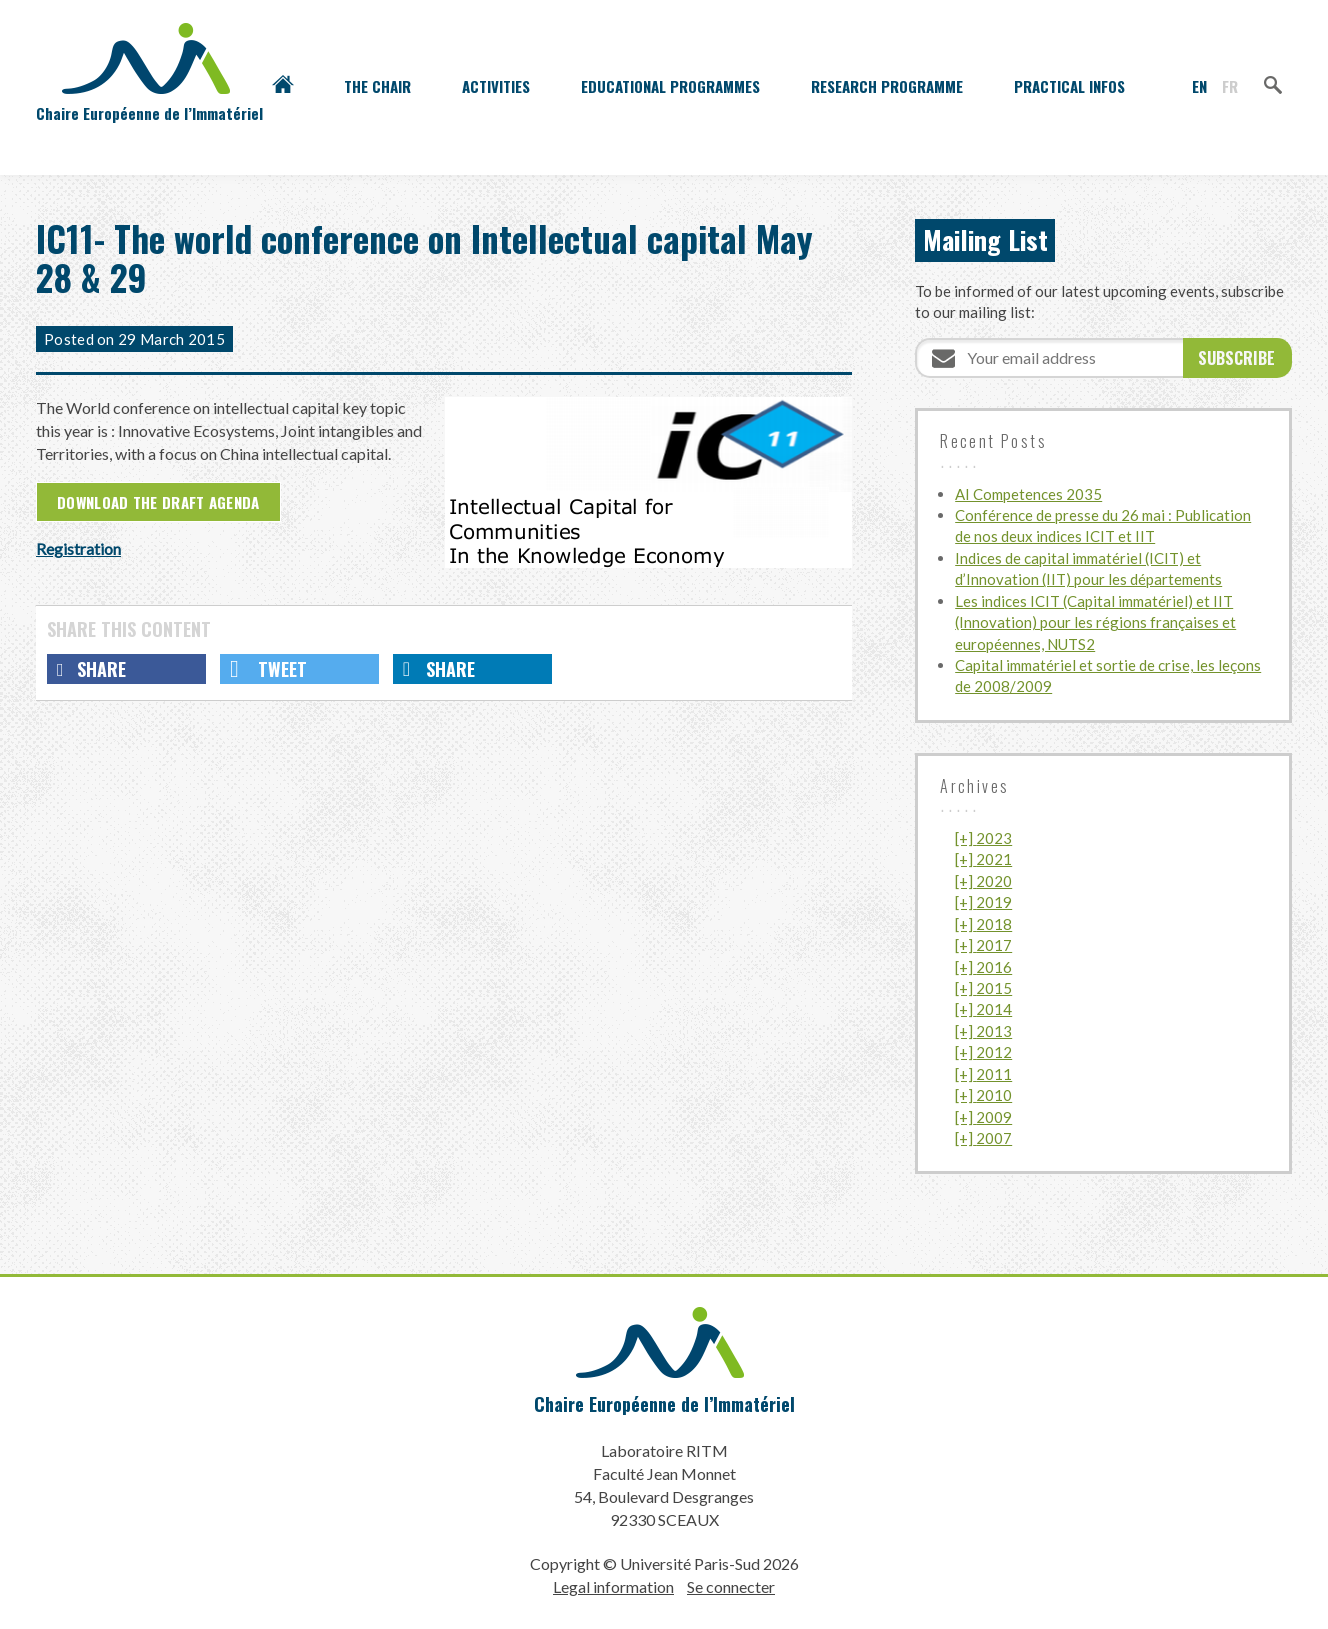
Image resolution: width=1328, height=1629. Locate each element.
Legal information (613, 1586)
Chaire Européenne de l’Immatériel (664, 1404)
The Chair (377, 86)
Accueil (283, 86)
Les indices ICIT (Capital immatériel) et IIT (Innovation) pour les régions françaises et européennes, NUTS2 (1095, 622)
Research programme (887, 86)
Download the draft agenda (158, 502)
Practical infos (1069, 86)
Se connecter (731, 1586)
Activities (496, 86)
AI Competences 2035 (1028, 494)
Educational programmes (670, 86)
